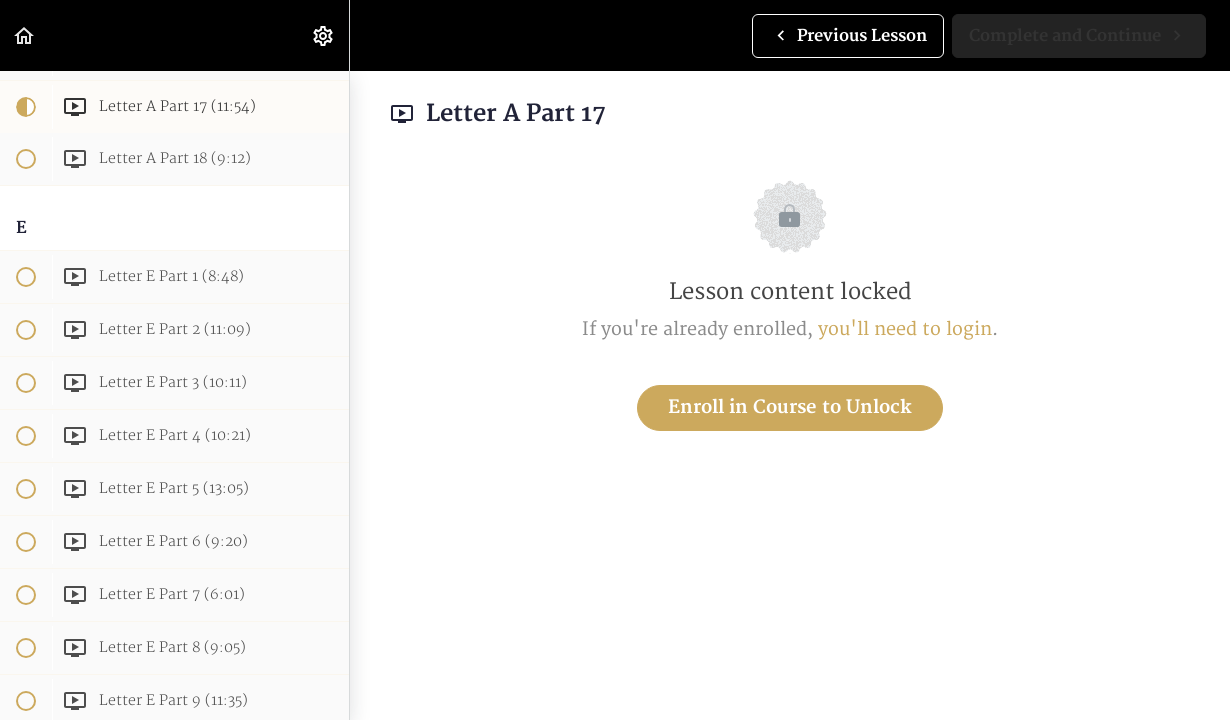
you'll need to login (905, 329)
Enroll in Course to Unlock (790, 407)
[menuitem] (324, 35)
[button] (25, 35)
